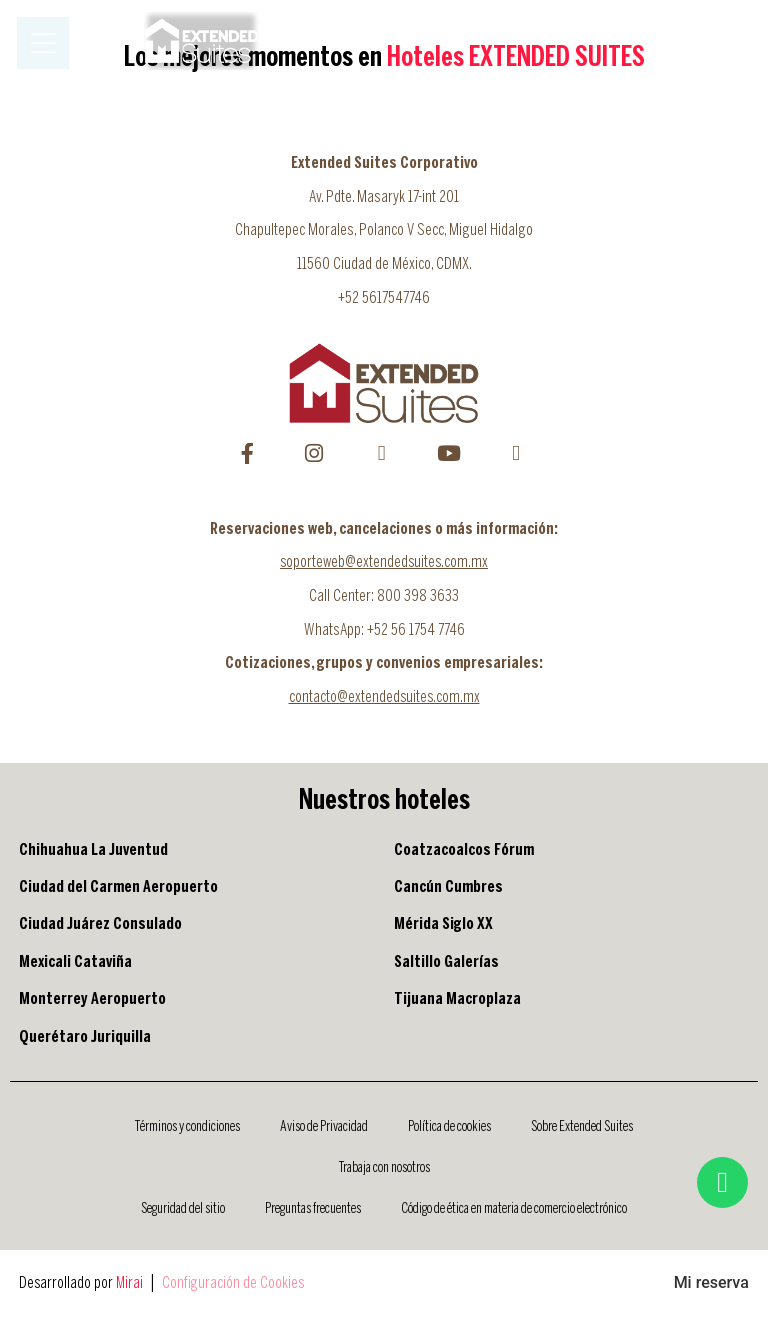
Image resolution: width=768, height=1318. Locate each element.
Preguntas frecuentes (313, 1209)
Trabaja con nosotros (384, 1168)
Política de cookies (449, 1127)
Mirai (129, 1283)
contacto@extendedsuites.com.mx (384, 697)
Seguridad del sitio (183, 1209)
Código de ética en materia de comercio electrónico (514, 1209)
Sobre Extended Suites (582, 1127)
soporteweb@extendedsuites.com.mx (384, 562)
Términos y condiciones (187, 1127)
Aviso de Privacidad (324, 1127)
